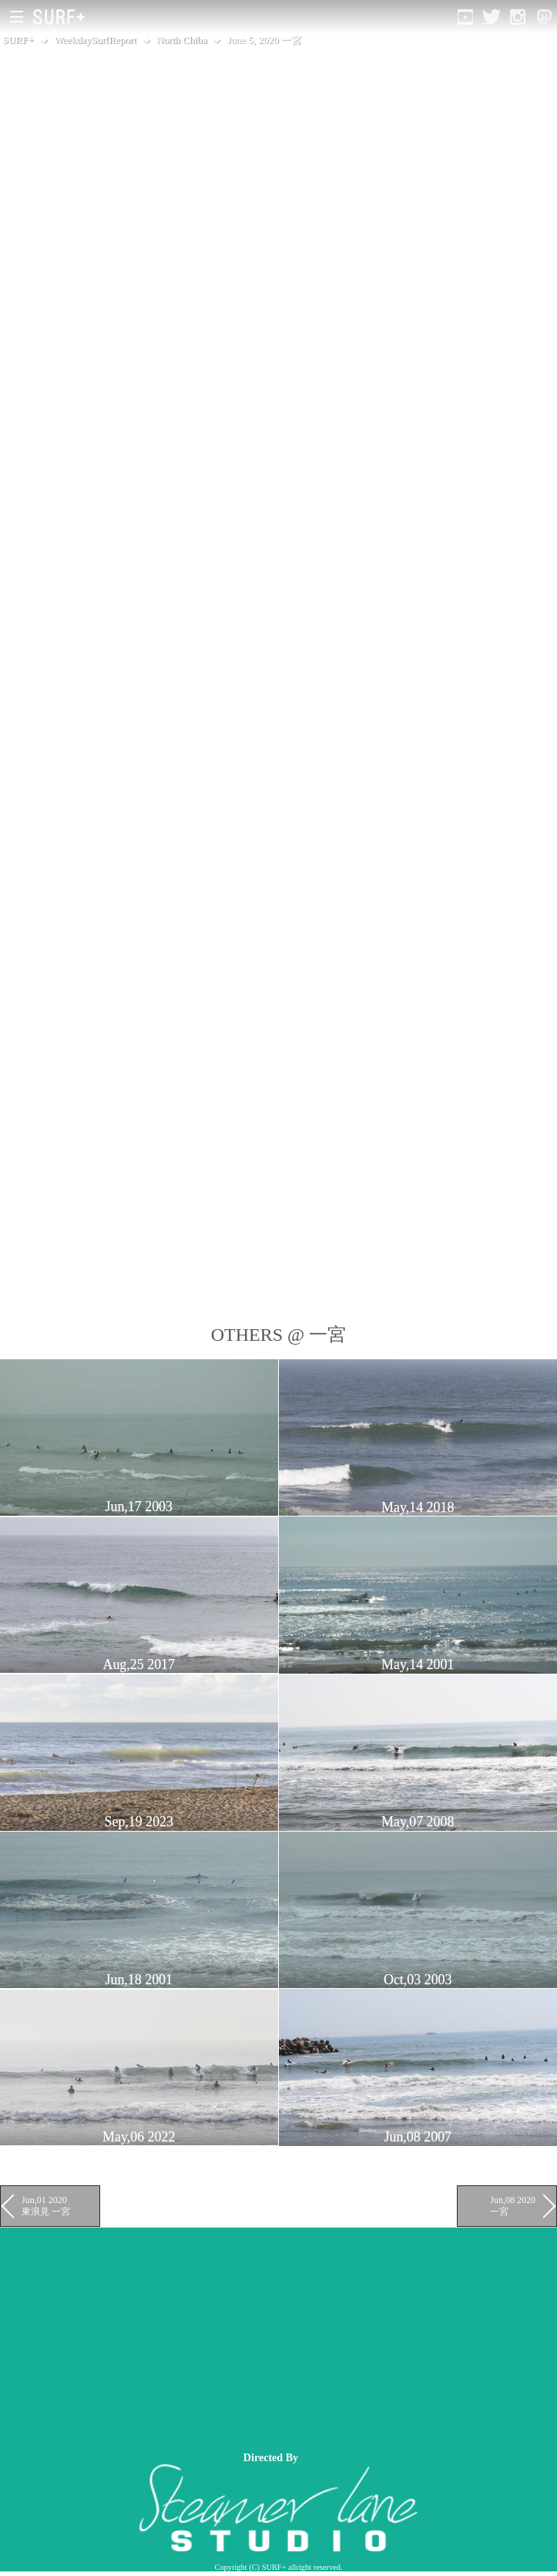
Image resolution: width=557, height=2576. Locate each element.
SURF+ (18, 39)
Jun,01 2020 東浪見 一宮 (46, 2205)
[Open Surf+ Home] (62, 17)
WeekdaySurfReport (95, 39)
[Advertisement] (278, 2335)
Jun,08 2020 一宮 (512, 2205)
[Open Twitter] (491, 17)
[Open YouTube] (465, 17)
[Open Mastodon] (544, 17)
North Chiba (181, 39)
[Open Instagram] (517, 17)
